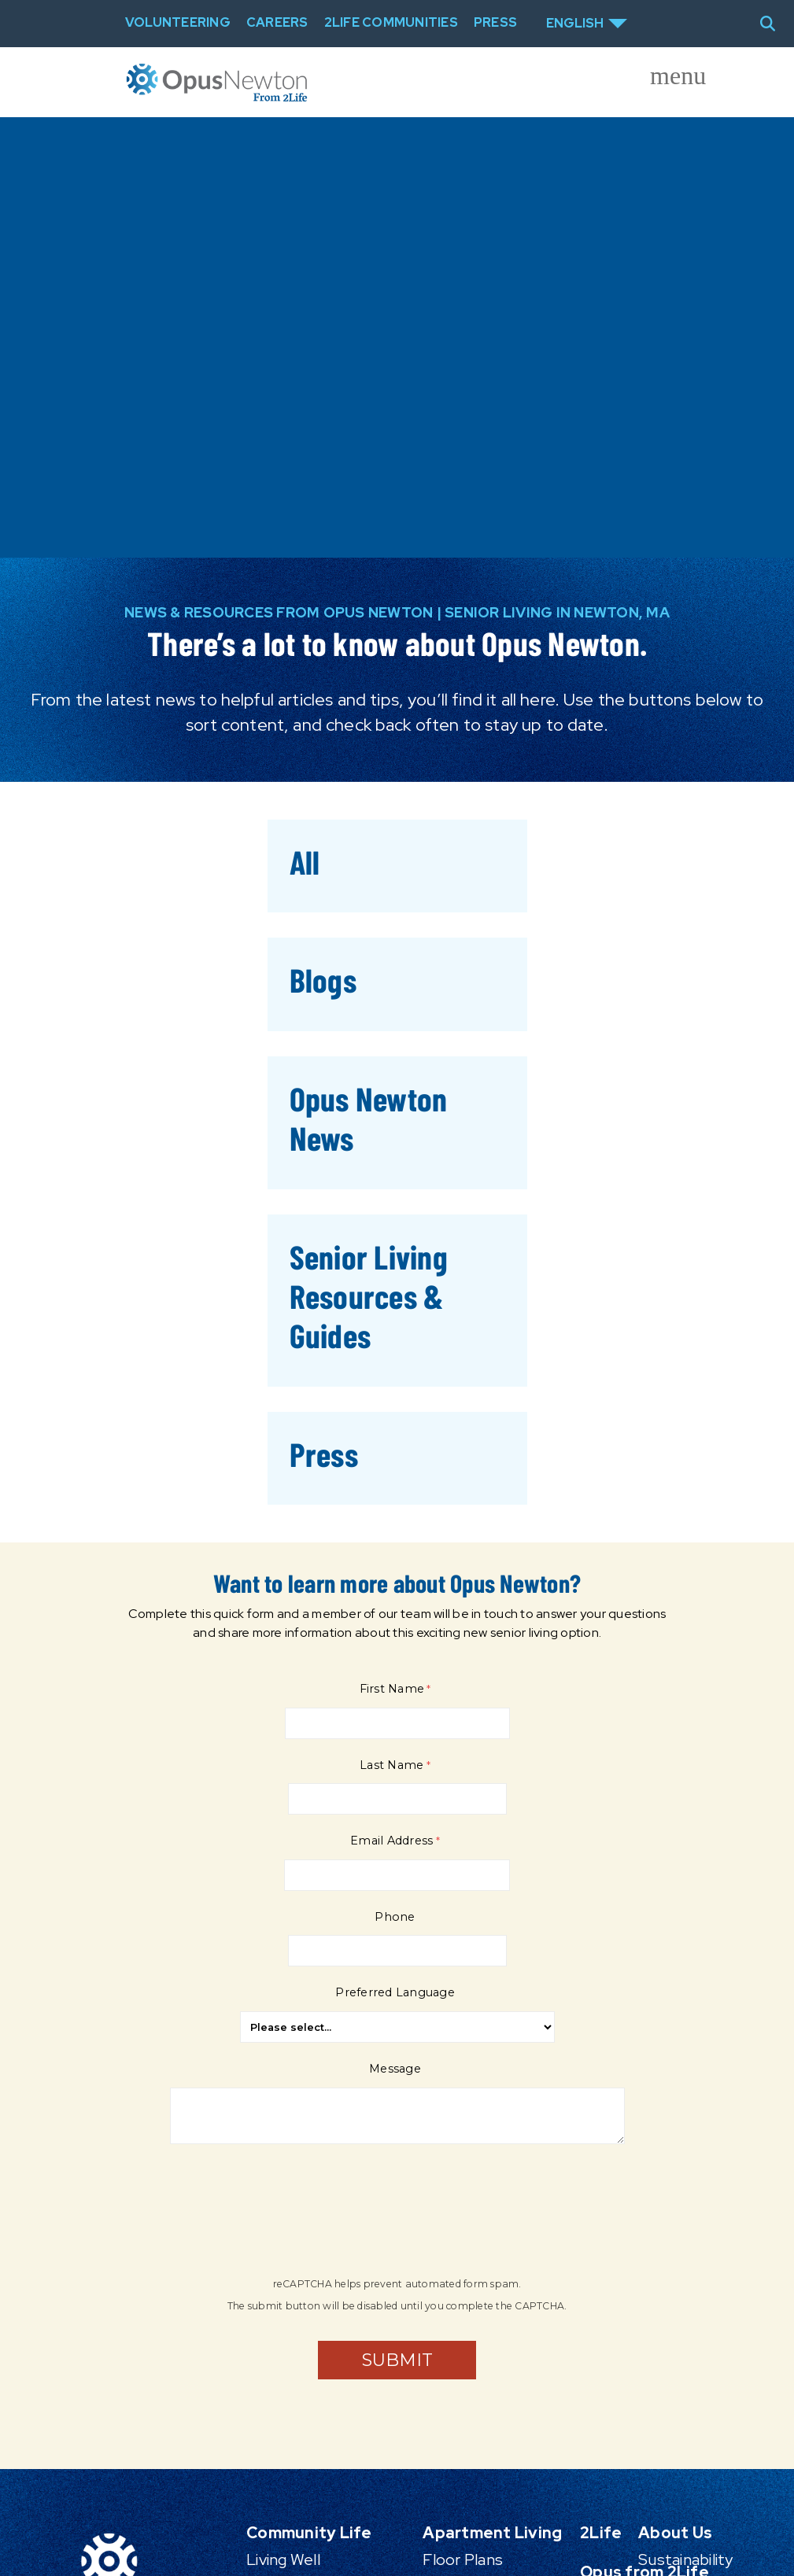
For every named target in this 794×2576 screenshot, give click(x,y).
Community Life (309, 2533)
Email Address (391, 1840)
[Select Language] (586, 23)
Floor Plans (463, 2559)
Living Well (283, 2559)
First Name (392, 1689)
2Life (601, 2533)
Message (395, 2069)
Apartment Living (492, 2533)
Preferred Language (395, 1992)
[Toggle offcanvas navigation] (665, 82)
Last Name (391, 1765)
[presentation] (292, 2219)
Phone (395, 1917)
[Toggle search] (774, 23)
